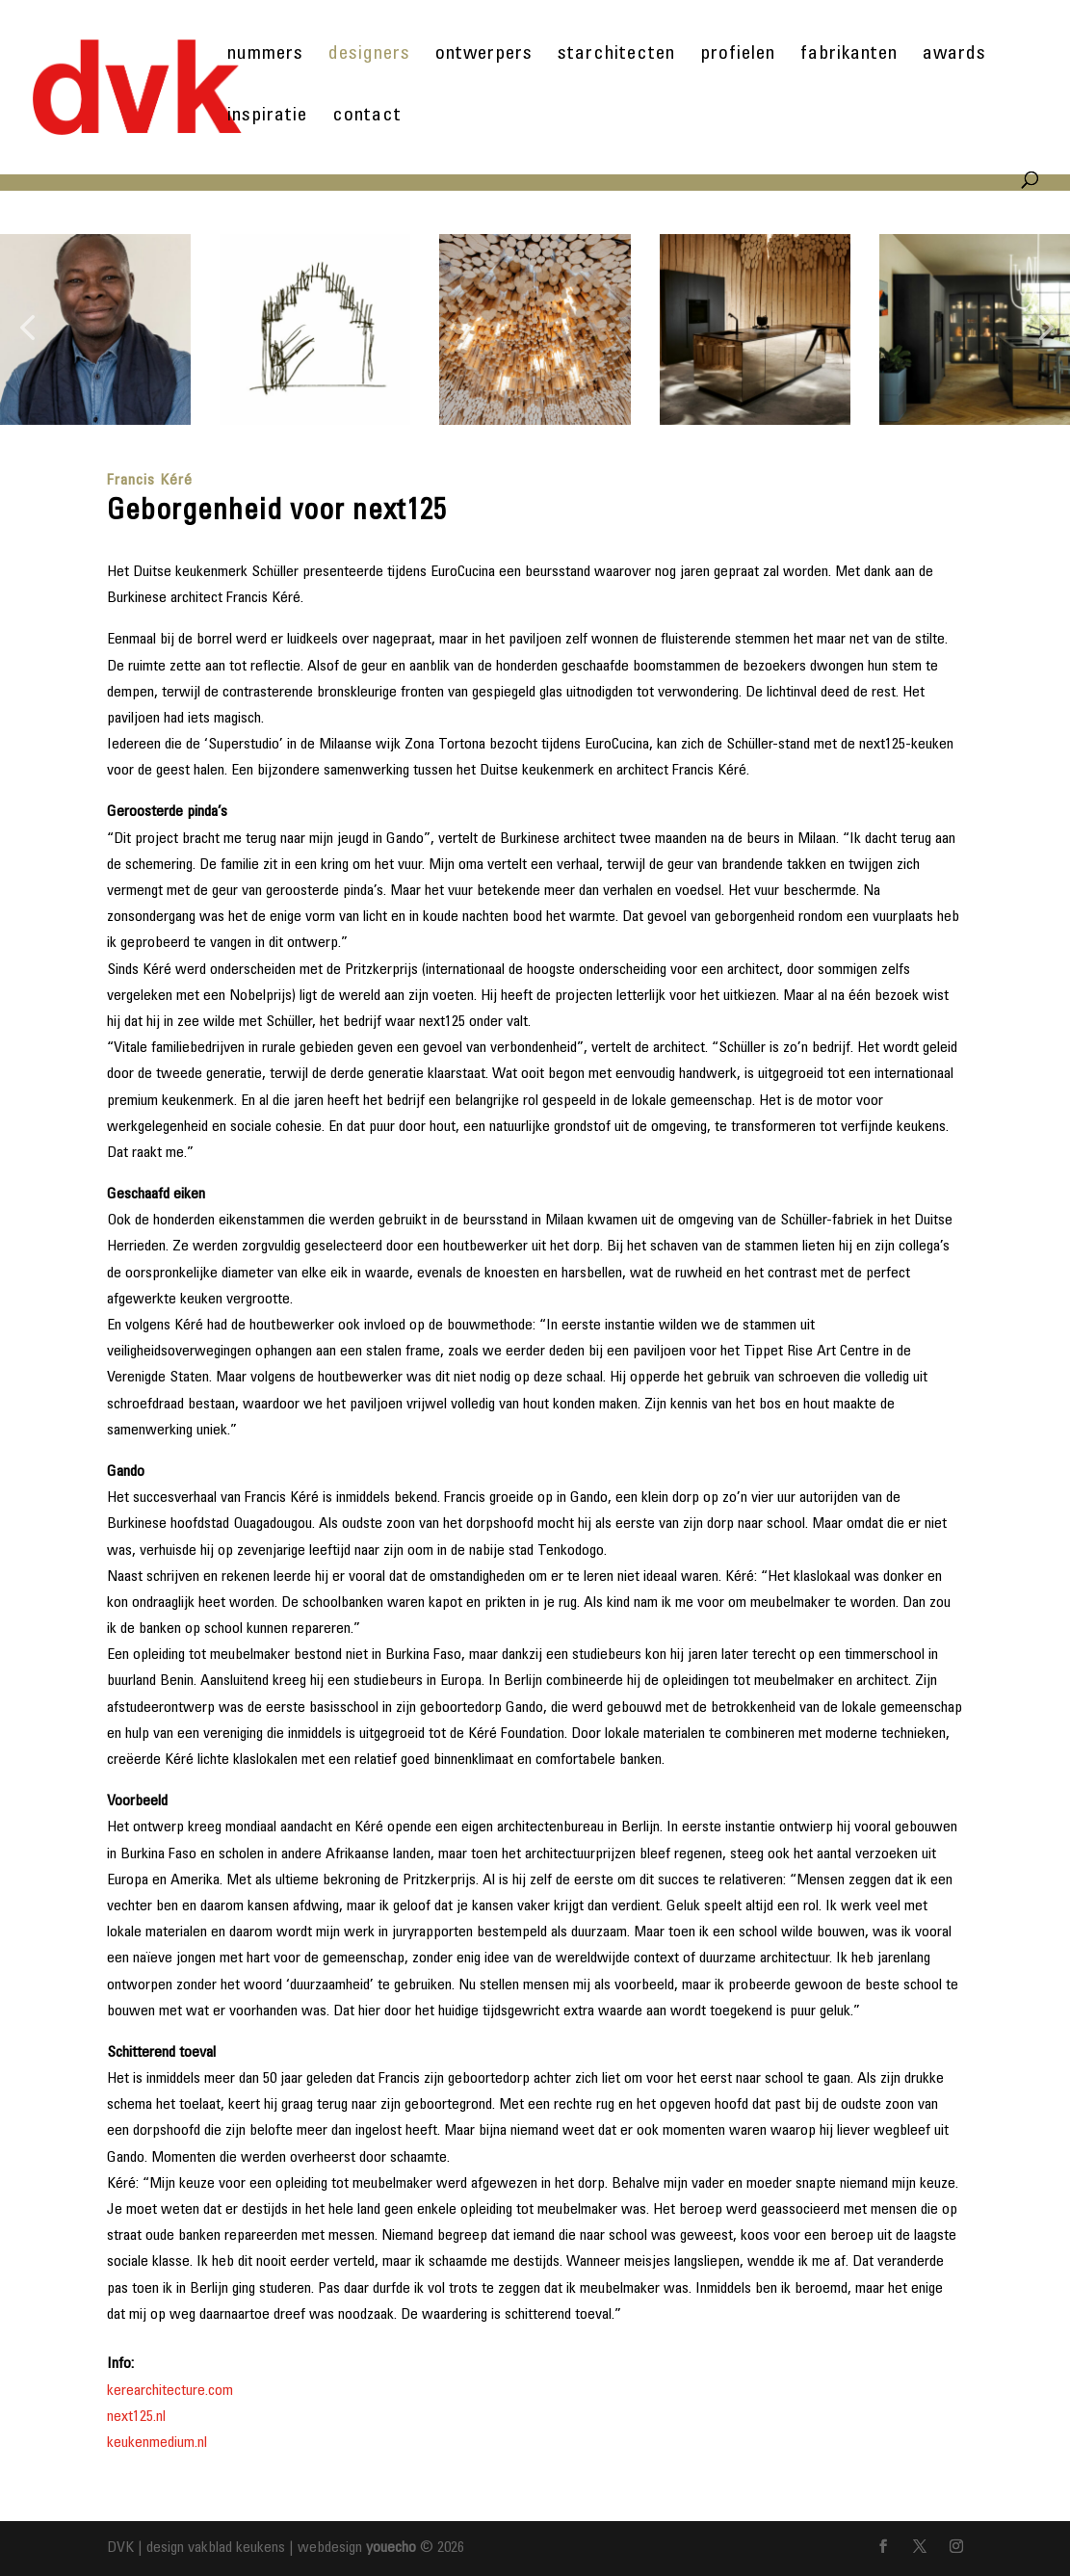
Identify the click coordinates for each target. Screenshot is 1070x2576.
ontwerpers (484, 56)
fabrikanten (849, 56)
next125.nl (136, 2417)
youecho (391, 2548)
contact (367, 118)
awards (954, 56)
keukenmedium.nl (157, 2443)
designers (369, 56)
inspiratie (267, 118)
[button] (27, 329)
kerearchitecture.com (170, 2391)
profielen (737, 56)
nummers (265, 56)
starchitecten (616, 56)
